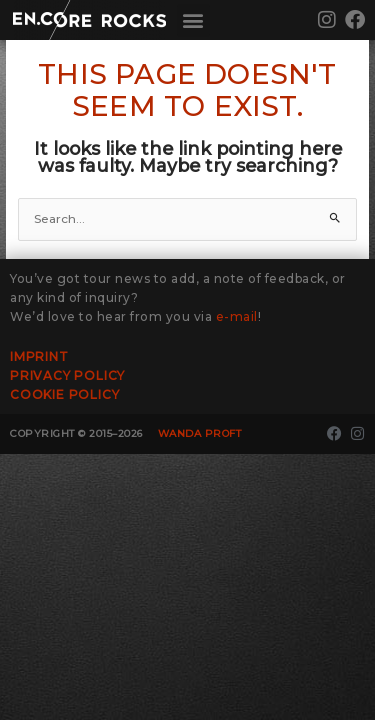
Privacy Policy (67, 375)
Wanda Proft (200, 433)
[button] (193, 20)
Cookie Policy (64, 394)
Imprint (39, 356)
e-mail (237, 316)
